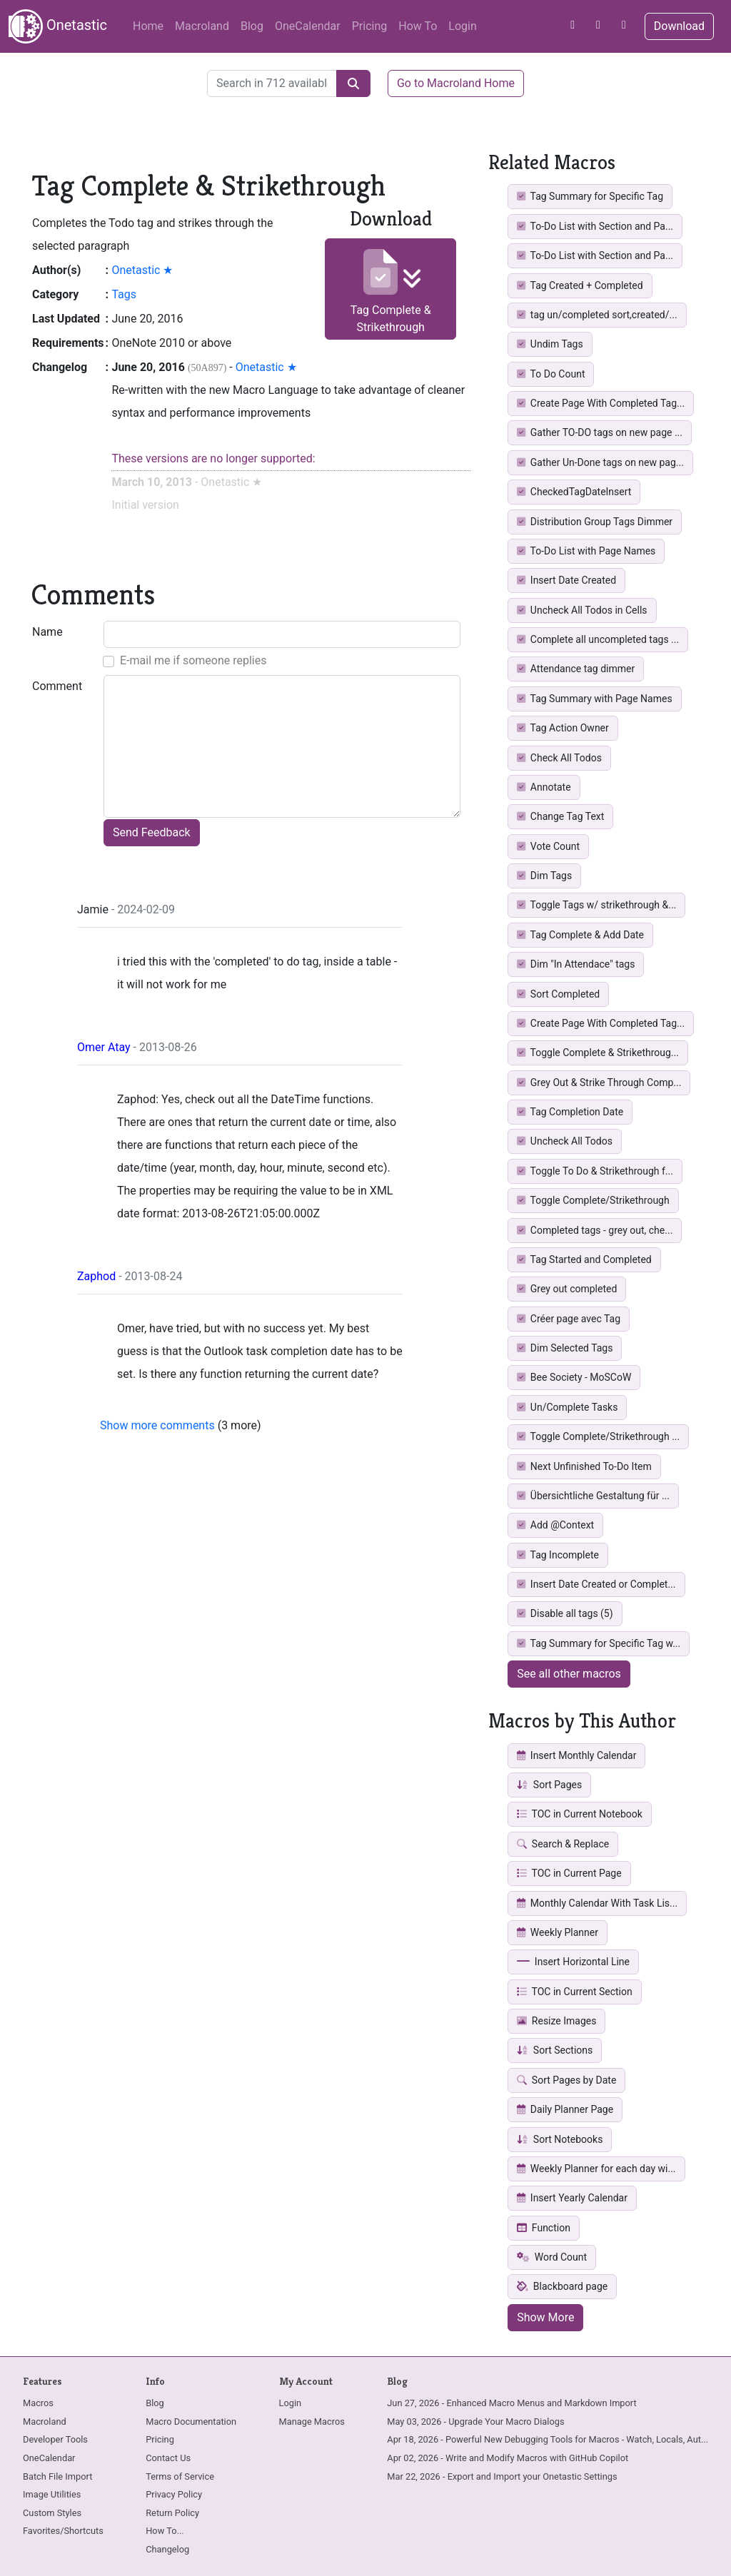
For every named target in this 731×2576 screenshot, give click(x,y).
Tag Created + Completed (579, 285)
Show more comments (157, 1425)
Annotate (543, 787)
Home (148, 26)
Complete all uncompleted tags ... (598, 639)
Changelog (167, 2549)
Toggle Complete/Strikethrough (593, 1200)
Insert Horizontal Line (573, 1961)
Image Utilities (52, 2494)
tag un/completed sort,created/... (597, 314)
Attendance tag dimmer (576, 668)
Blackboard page (562, 2286)
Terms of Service (180, 2476)
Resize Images (556, 2021)
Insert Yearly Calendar (572, 2198)
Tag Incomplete (558, 1555)
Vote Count (548, 846)
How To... (164, 2530)
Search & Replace (563, 1844)
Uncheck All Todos (564, 1141)
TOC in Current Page (569, 1873)
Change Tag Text (560, 816)
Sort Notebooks (560, 2139)
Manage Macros (312, 2421)
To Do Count (551, 374)
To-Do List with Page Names (586, 551)
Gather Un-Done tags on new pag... (600, 462)
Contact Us (168, 2458)
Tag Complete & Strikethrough (391, 291)
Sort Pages (549, 1784)
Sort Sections (555, 2050)
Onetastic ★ (142, 270)
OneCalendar (308, 26)
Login (462, 26)
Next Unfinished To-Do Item (584, 1466)
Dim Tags (544, 875)
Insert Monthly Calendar (576, 1755)
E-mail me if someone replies (193, 660)
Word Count (552, 2257)
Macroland (202, 26)
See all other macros (569, 1673)
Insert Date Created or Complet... (596, 1584)
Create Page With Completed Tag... (601, 403)
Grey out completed (567, 1288)
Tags (123, 294)
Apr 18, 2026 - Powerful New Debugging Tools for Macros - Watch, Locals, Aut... (547, 2439)
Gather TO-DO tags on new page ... (599, 432)
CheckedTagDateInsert (574, 491)
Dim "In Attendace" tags (576, 964)
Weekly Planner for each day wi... (596, 2168)
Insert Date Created (566, 580)
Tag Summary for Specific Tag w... (598, 1643)
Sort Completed (558, 994)
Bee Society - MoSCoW (574, 1377)
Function (543, 2227)
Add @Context (555, 1525)
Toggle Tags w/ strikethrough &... (596, 905)
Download (679, 26)
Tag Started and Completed (584, 1259)
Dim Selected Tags (564, 1348)
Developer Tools (55, 2439)
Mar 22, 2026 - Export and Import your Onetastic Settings (502, 2476)
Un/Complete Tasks (567, 1407)
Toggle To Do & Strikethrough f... (595, 1171)
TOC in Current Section (574, 1991)
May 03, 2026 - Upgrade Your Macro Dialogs (475, 2421)
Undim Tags (550, 344)
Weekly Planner (557, 1932)
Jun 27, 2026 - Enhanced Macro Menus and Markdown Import (511, 2403)
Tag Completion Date (570, 1111)
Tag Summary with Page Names (594, 698)
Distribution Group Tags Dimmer (594, 521)
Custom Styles (52, 2512)
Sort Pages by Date (566, 2080)
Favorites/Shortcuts (63, 2530)
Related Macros (551, 162)
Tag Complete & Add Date (580, 934)
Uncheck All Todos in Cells (582, 610)
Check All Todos (559, 758)
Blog (252, 26)
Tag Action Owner (563, 728)
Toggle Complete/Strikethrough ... (598, 1436)
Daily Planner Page (565, 2109)
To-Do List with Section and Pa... (595, 226)
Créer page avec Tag (568, 1318)
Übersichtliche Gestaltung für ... (593, 1495)
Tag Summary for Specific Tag (590, 196)
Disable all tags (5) (564, 1613)
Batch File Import (57, 2476)
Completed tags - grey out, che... (594, 1230)
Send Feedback (152, 832)
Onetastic (58, 26)
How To (417, 26)
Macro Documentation (191, 2421)
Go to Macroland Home (456, 83)
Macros (38, 2403)
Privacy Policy (174, 2494)
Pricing (370, 26)
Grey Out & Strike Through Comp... (599, 1082)
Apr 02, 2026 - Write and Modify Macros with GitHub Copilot (507, 2458)
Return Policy (172, 2512)
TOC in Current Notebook (579, 1814)
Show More (545, 2317)
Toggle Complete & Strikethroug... (598, 1052)
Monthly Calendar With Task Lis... (597, 1903)
